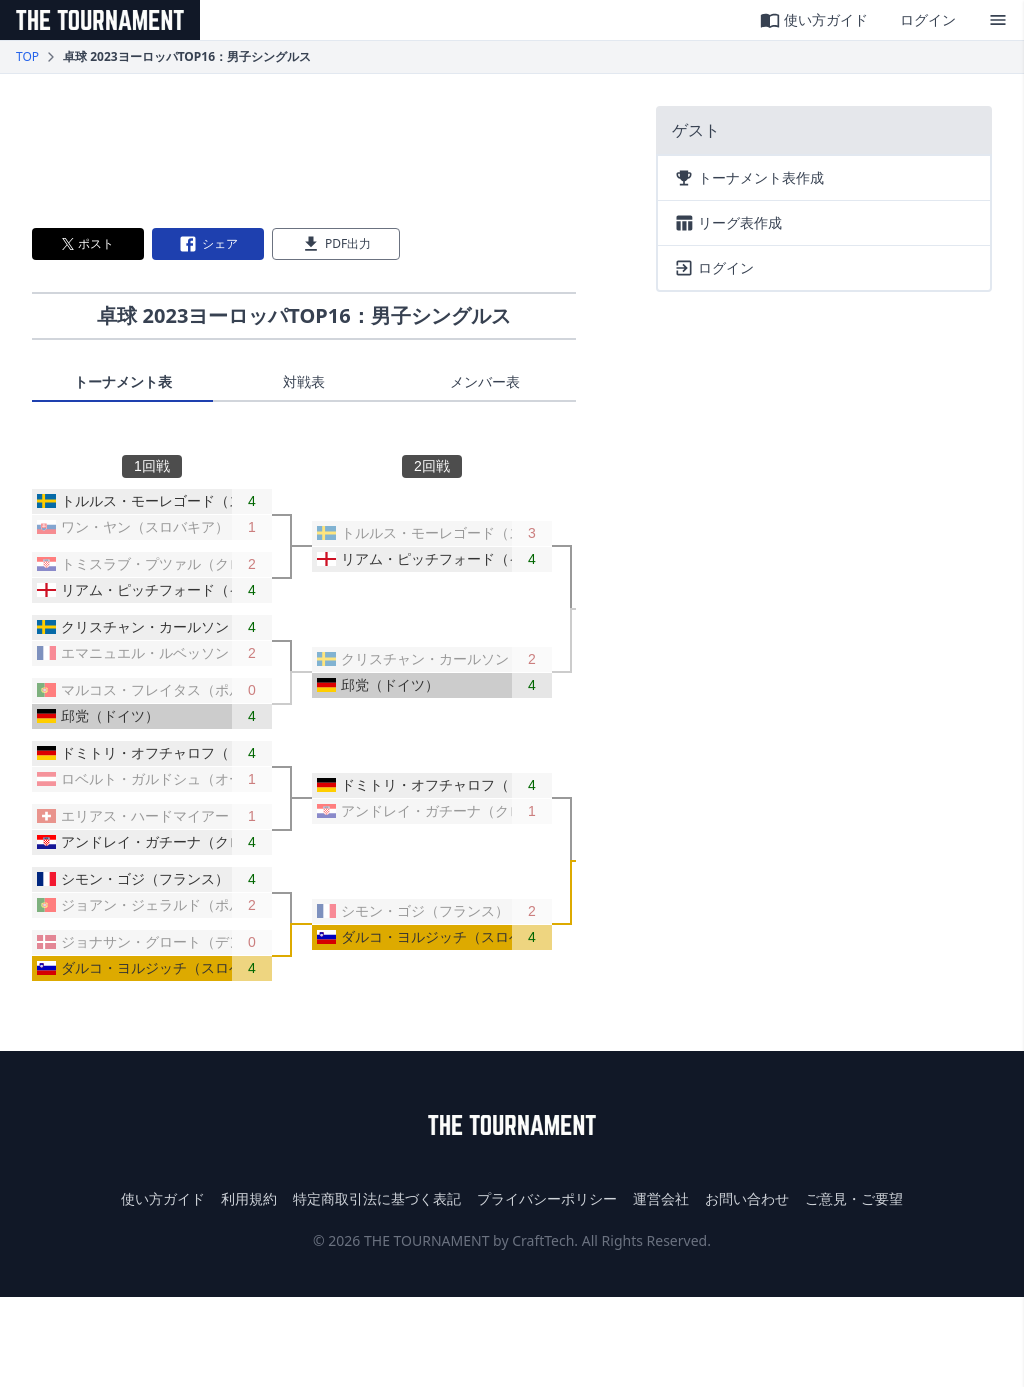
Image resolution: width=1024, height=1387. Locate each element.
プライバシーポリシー (547, 1198)
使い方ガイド (814, 20)
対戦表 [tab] (304, 381)
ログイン (928, 19)
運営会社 (661, 1198)
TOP (27, 57)
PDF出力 (336, 244)
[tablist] (304, 387)
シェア (208, 244)
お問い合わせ (747, 1198)
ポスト (88, 243)
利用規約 (249, 1198)
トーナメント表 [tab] (123, 381)
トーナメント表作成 (749, 178)
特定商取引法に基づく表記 (377, 1198)
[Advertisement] (304, 151)
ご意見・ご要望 (854, 1198)
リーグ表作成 (728, 223)
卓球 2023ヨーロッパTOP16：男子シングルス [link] (187, 57)
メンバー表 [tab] (485, 381)
